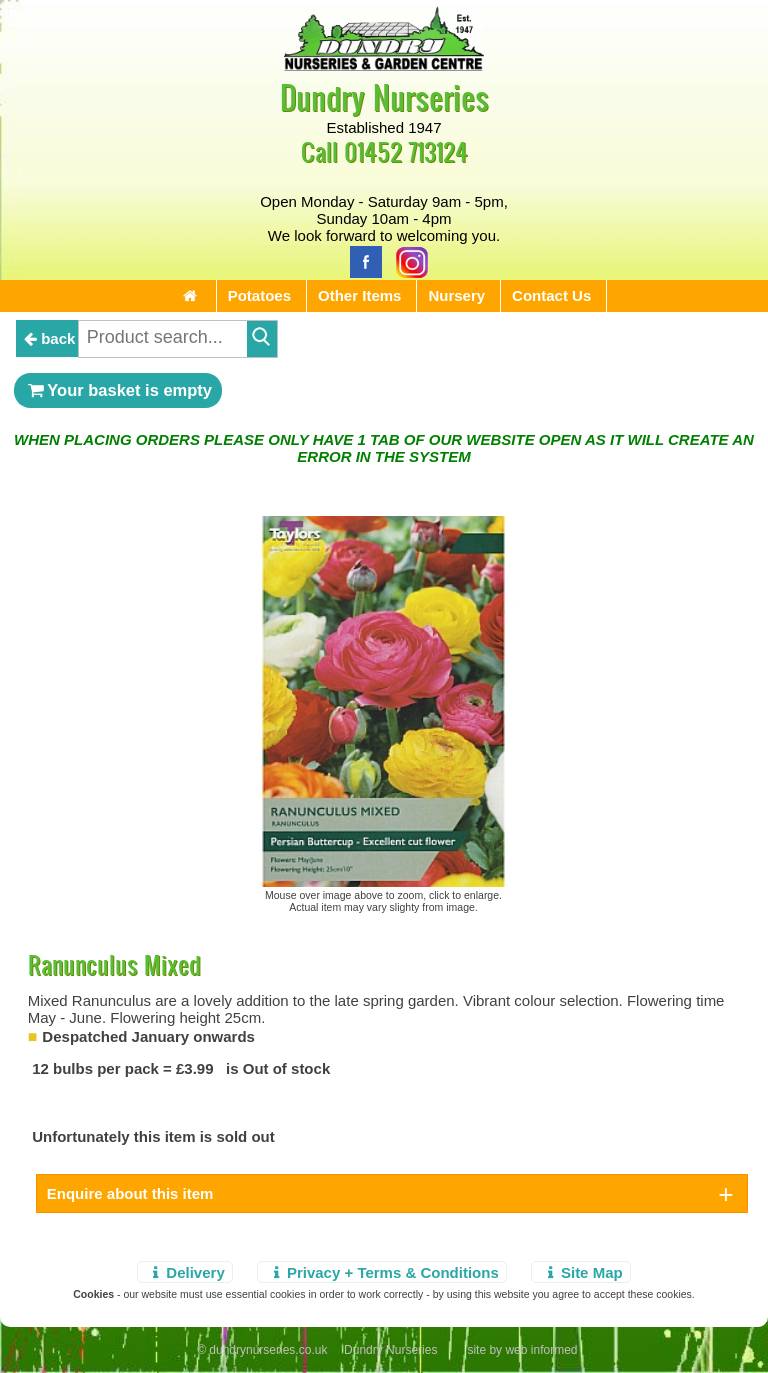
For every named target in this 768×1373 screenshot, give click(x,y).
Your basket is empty (118, 390)
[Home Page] (384, 65)
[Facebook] (361, 260)
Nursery (456, 295)
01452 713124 (406, 151)
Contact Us (551, 295)
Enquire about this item (130, 1193)
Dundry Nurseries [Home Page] (384, 96)
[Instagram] (407, 260)
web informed (541, 1350)
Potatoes (259, 295)
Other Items (359, 295)
